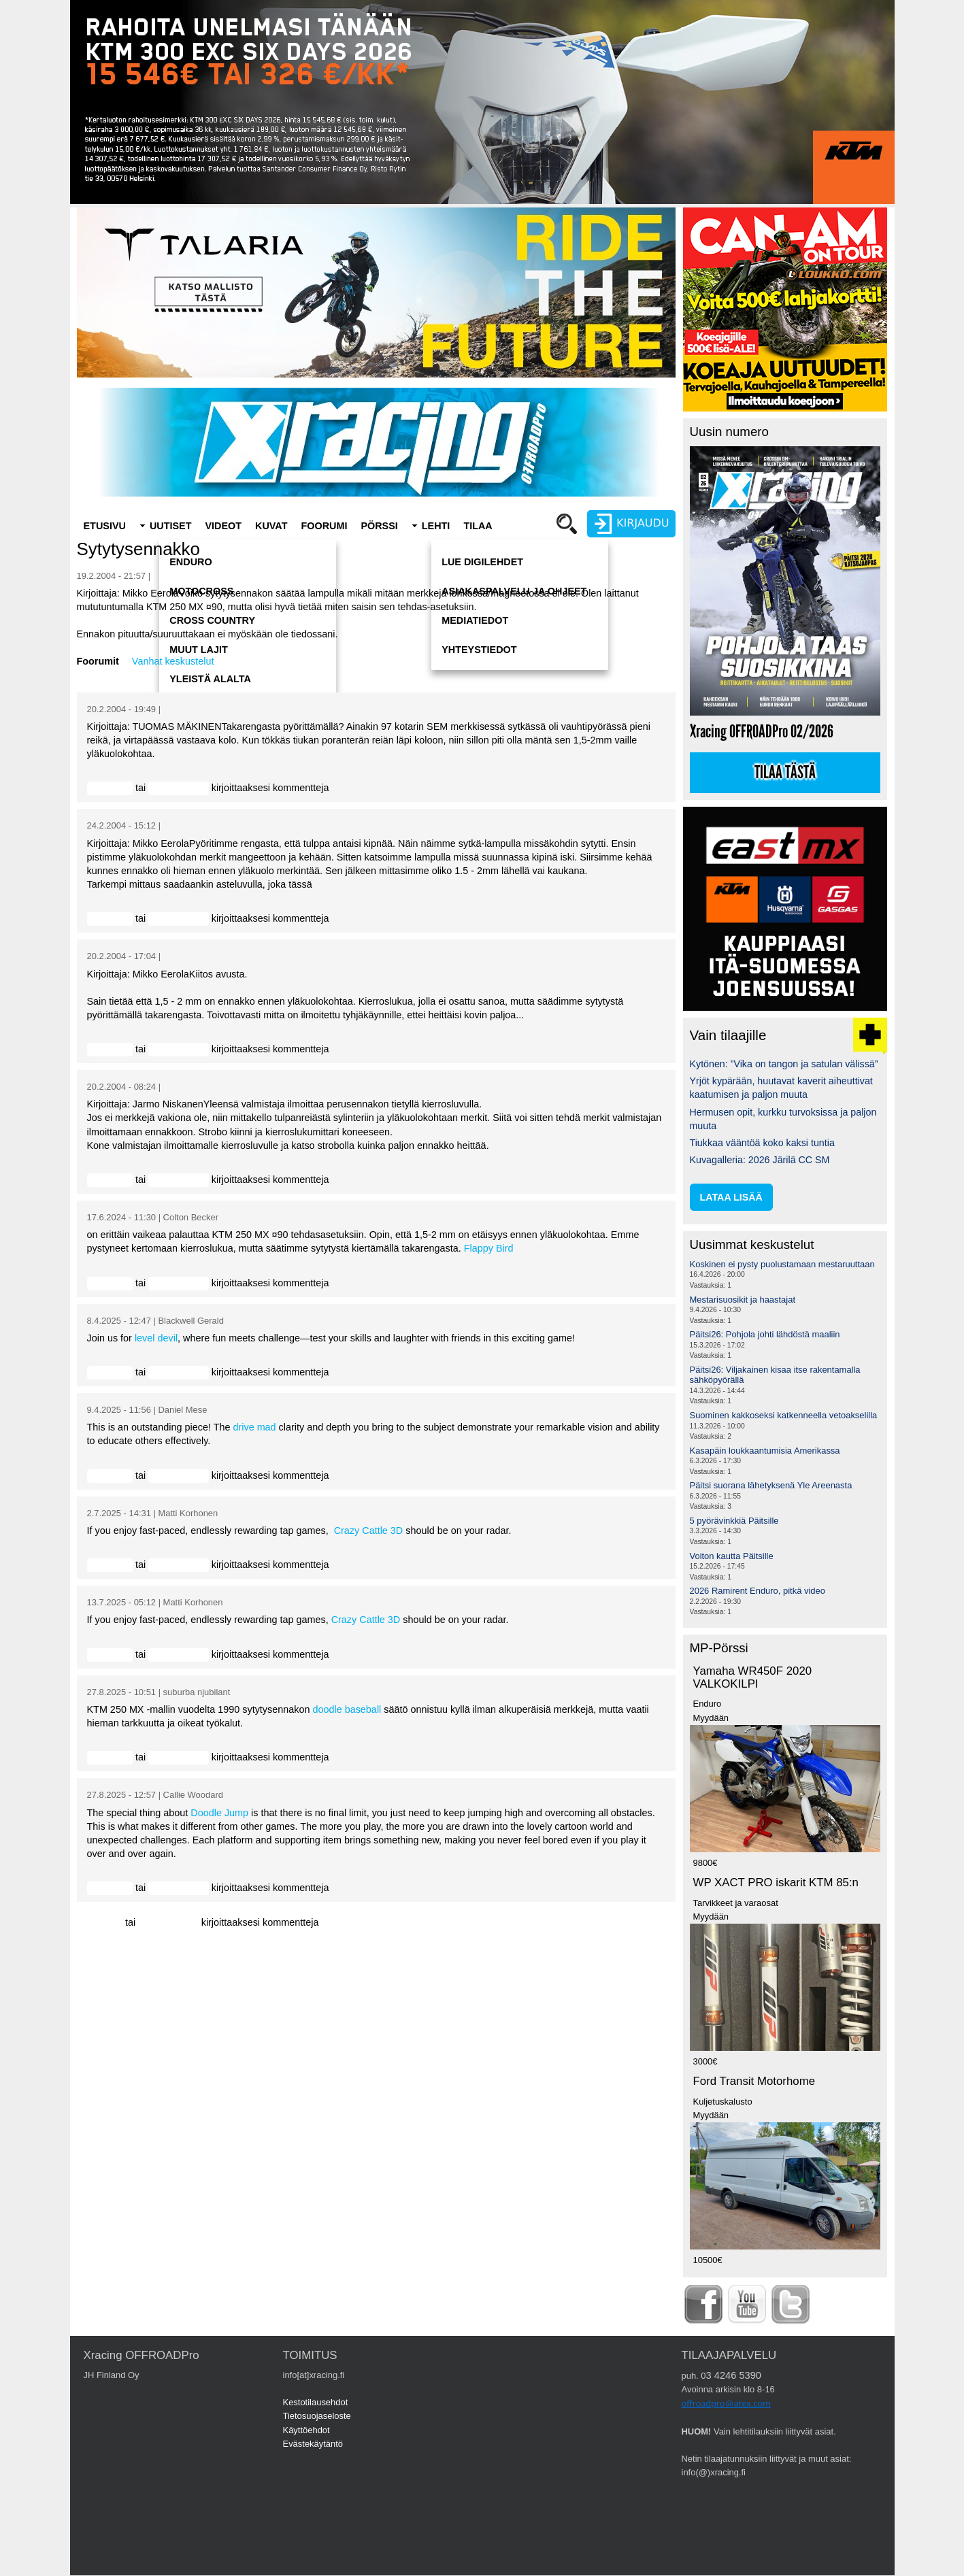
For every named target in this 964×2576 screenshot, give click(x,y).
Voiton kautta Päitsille (732, 1556)
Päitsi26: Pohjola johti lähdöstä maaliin (765, 1334)
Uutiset (171, 525)
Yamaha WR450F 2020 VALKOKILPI (752, 1677)
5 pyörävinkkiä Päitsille (734, 1521)
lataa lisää (731, 1197)
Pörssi (379, 525)
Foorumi (324, 525)
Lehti (436, 525)
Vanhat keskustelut (173, 661)
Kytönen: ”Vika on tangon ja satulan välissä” (784, 1063)
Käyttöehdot (306, 2430)
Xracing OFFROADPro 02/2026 (761, 731)
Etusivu (105, 525)
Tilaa (477, 525)
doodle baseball (346, 1709)
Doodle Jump (219, 1812)
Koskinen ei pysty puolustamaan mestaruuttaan (782, 1264)
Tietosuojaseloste (317, 2416)
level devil (156, 1338)
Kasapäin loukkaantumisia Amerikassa (765, 1450)
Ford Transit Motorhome (754, 2081)
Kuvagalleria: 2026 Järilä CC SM (760, 1159)
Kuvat (271, 525)
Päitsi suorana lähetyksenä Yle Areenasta (771, 1485)
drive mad (254, 1427)
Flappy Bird (489, 1248)
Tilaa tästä (785, 773)
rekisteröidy (173, 788)
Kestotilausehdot (315, 2402)
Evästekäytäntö (313, 2444)
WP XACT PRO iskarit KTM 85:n (776, 1882)
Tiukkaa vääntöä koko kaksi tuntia (762, 1142)
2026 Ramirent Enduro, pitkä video (757, 1591)
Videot (223, 525)
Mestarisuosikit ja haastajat (743, 1299)
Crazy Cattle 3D (368, 1530)
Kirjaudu (105, 788)
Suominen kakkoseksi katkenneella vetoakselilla (784, 1415)
